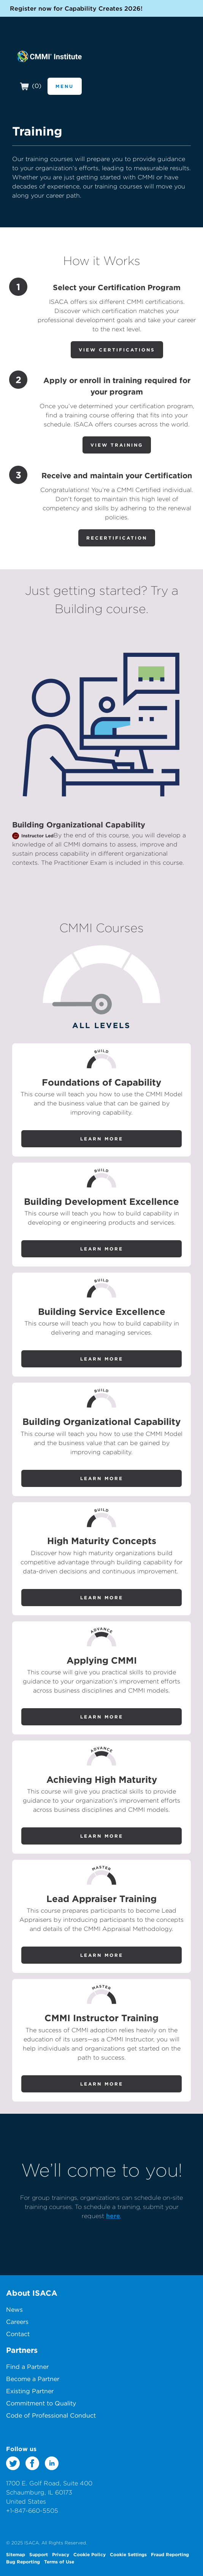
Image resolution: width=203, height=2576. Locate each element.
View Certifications (117, 350)
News (14, 2309)
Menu (65, 86)
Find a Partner (27, 2366)
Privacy (60, 2554)
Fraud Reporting (170, 2554)
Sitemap (15, 2554)
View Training (116, 445)
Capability (124, 824)
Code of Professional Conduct (51, 2415)
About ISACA (31, 2293)
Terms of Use (59, 2561)
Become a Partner (32, 2379)
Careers (17, 2321)
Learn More (101, 1138)
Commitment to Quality (41, 2403)
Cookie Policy (89, 2554)
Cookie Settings (128, 2554)
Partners (22, 2350)
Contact (18, 2334)
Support (38, 2554)
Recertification (116, 538)
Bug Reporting (23, 2561)
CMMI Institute (49, 56)
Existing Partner (30, 2391)
